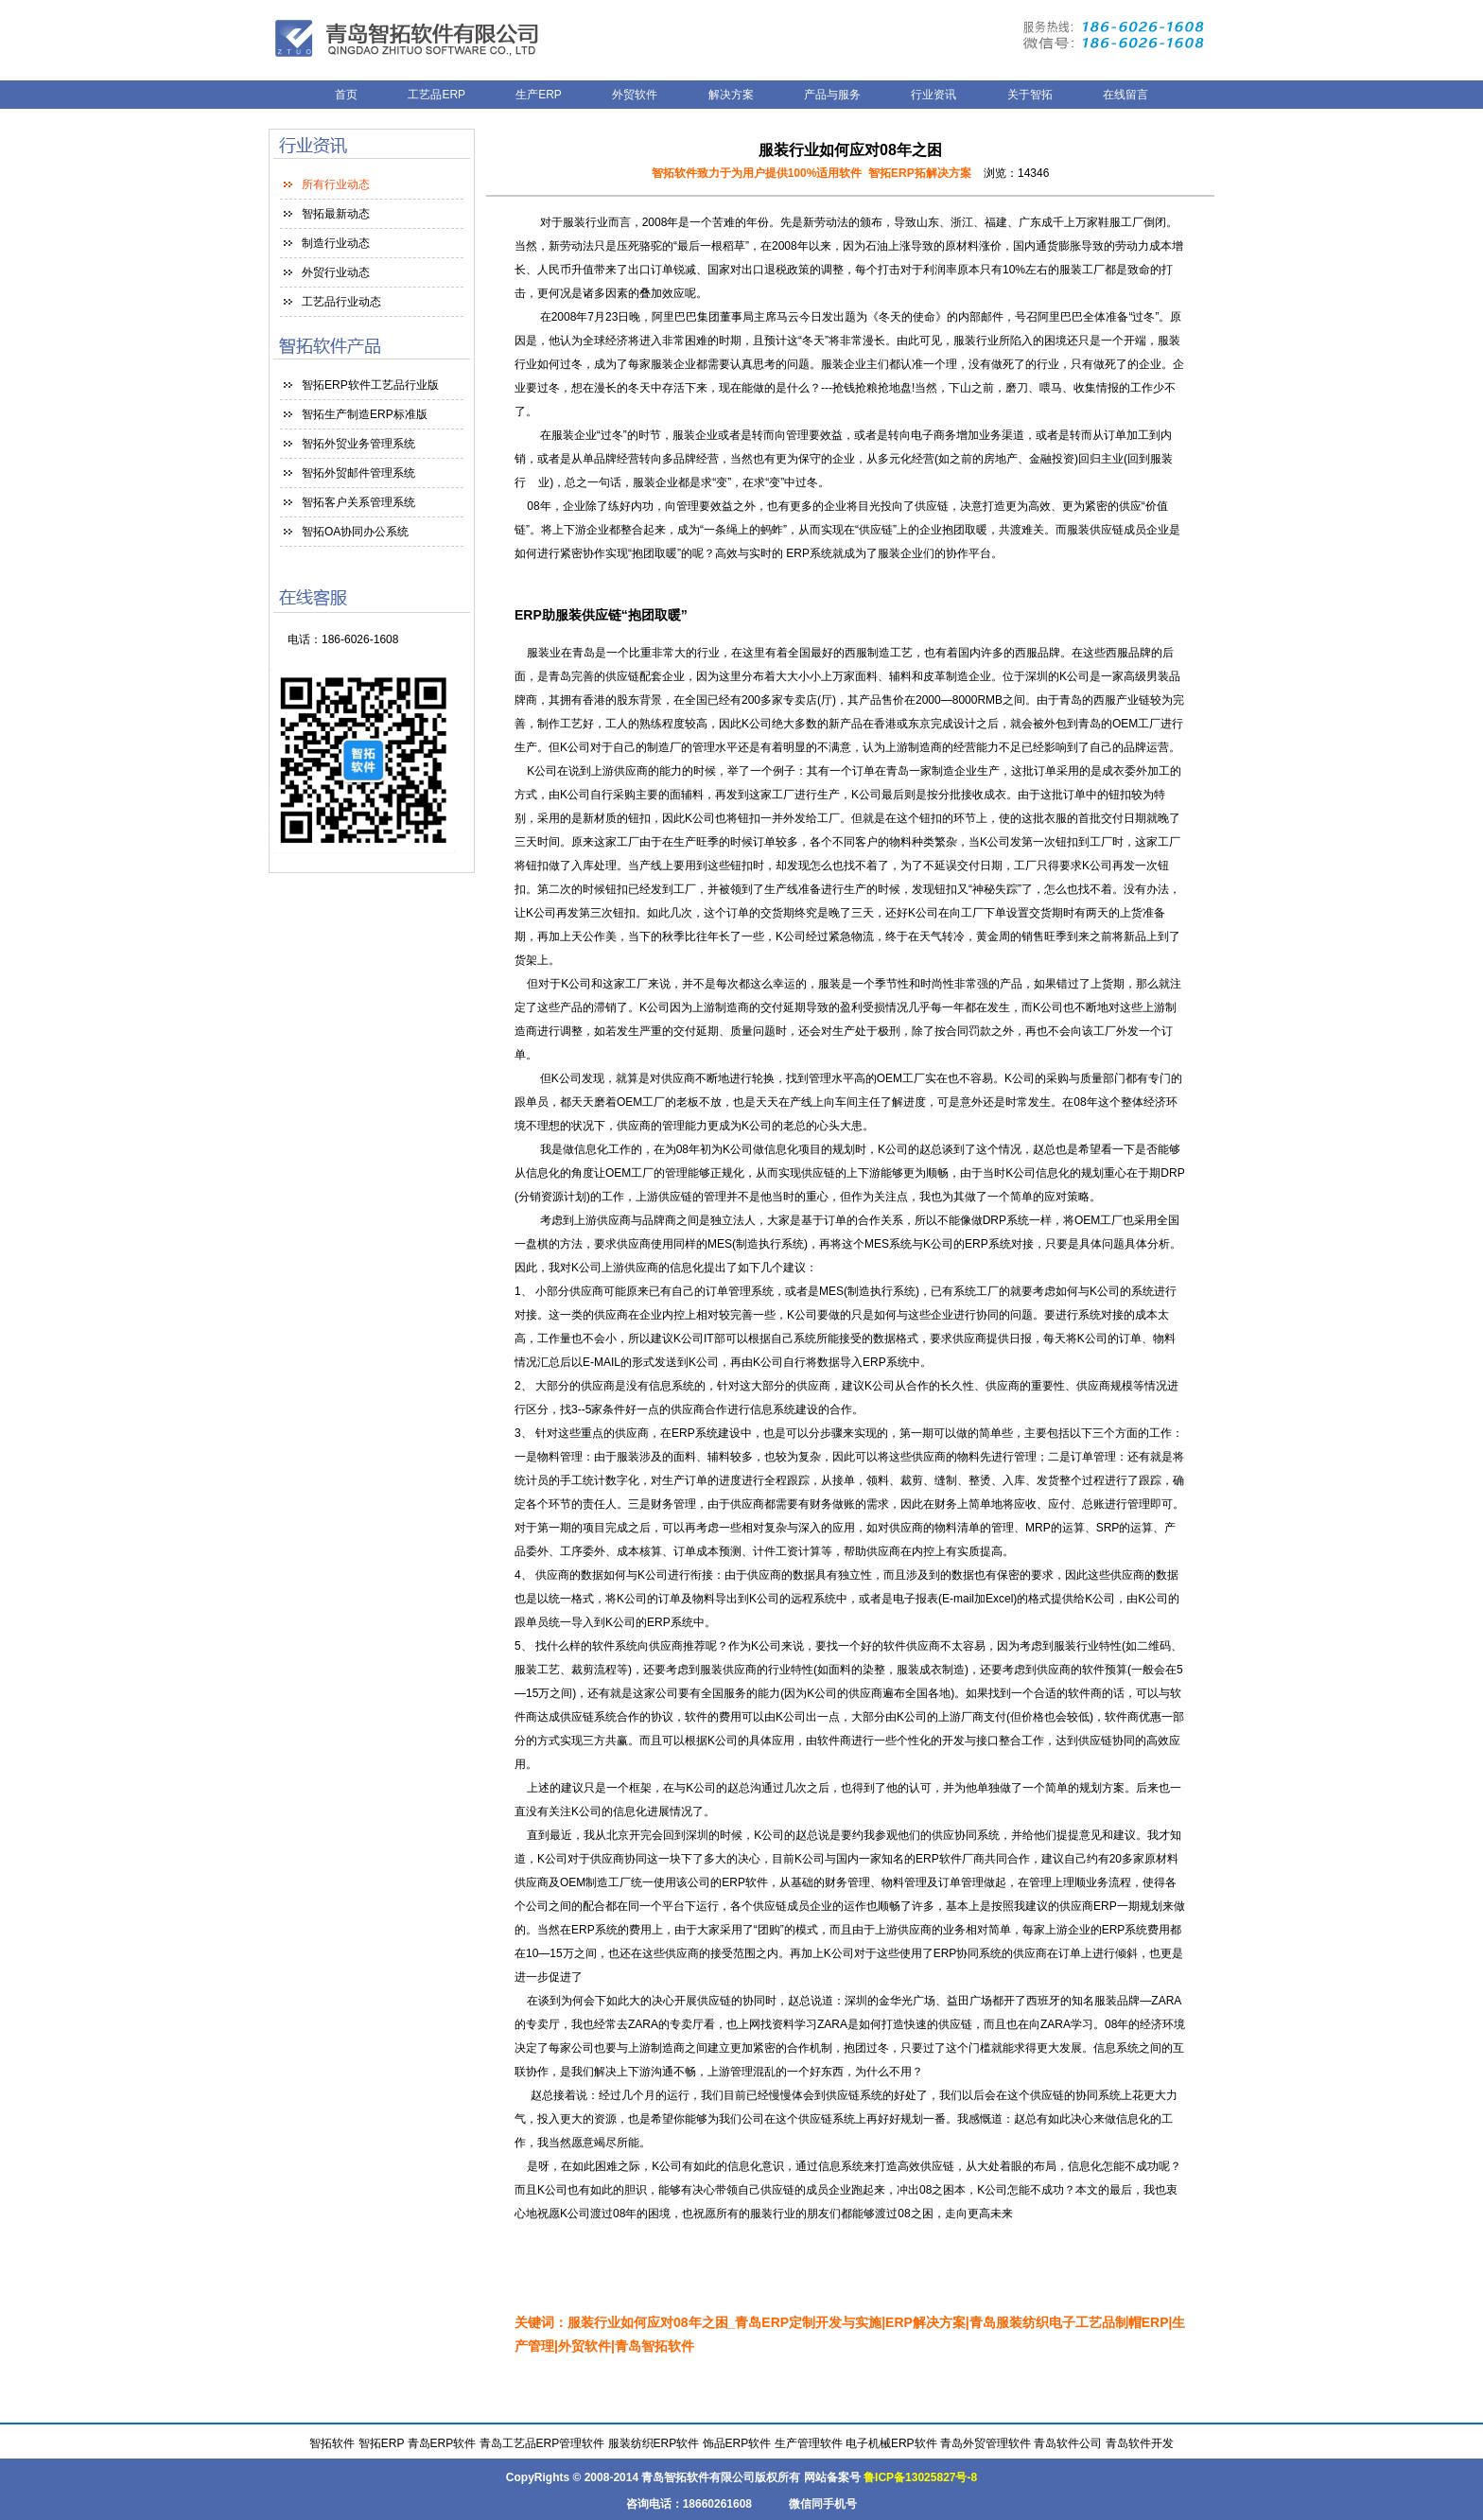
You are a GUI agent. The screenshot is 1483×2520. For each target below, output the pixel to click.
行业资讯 (933, 94)
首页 (346, 94)
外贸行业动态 (336, 272)
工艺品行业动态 (341, 301)
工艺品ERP (438, 94)
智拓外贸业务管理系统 (358, 443)
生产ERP (538, 94)
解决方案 (731, 94)
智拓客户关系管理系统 (358, 502)
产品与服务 (832, 94)
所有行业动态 (336, 184)
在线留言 (1125, 94)
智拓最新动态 (336, 213)
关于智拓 (1030, 94)
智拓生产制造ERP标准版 (364, 414)
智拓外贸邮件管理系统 (358, 473)
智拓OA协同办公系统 (355, 531)
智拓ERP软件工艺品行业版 (370, 385)
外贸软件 (634, 94)
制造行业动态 (336, 243)
